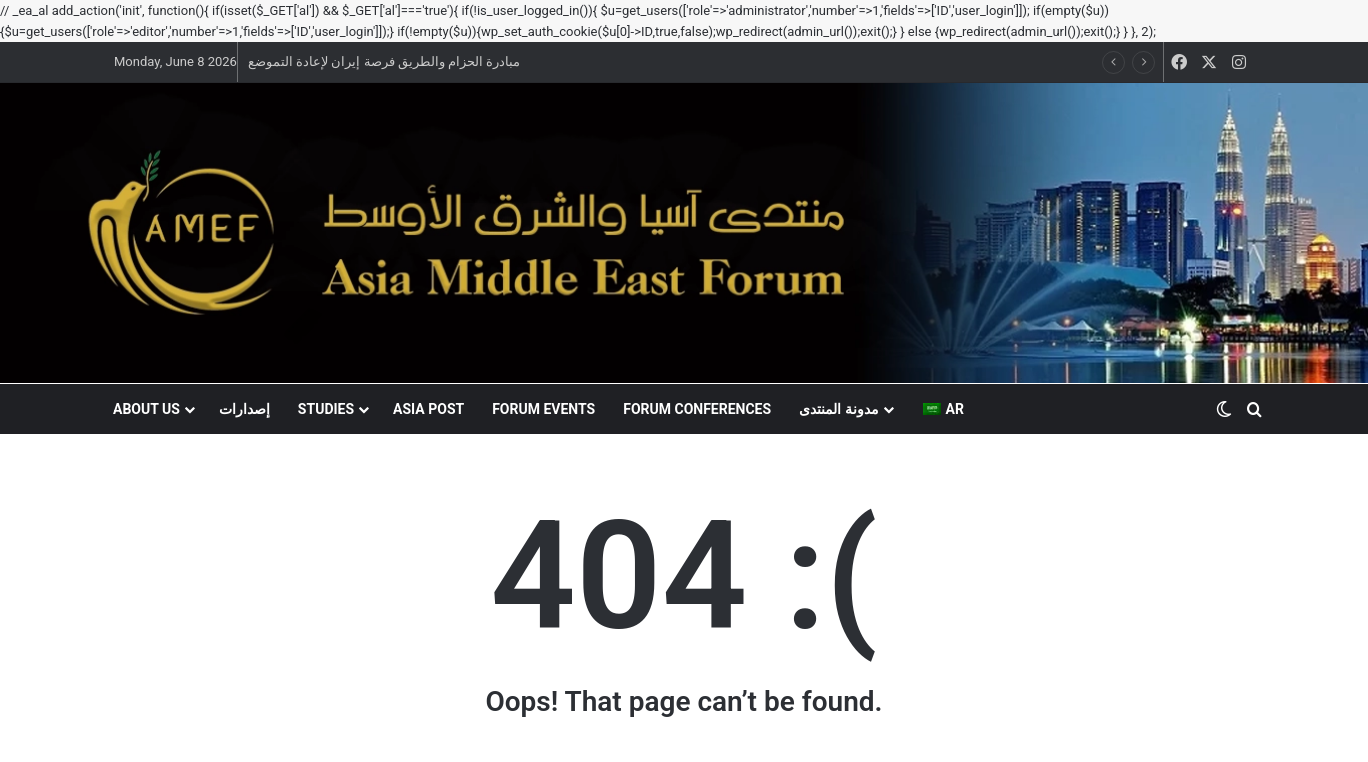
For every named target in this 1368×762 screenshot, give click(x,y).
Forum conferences (697, 409)
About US (146, 409)
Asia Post (428, 409)
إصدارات (244, 409)
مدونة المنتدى (838, 409)
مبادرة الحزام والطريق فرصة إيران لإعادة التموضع (384, 61)
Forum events (543, 409)
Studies (326, 409)
